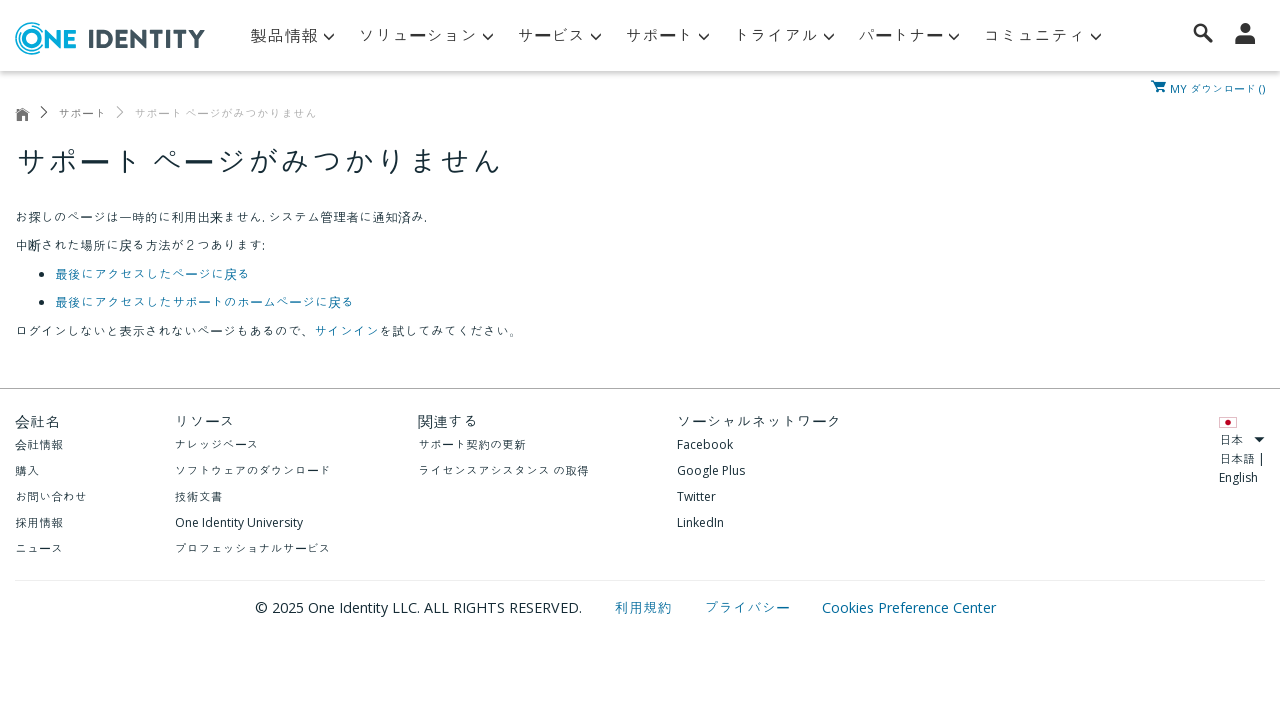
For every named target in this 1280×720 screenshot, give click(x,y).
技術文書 (199, 496)
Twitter (696, 496)
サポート (82, 113)
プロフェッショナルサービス (253, 548)
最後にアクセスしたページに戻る (152, 274)
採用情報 (39, 522)
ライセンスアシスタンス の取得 (503, 470)
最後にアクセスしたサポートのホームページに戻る (204, 302)
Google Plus (711, 470)
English (1238, 477)
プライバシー (748, 607)
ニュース (39, 548)
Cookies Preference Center (909, 607)
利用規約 (645, 607)
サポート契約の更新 (472, 444)
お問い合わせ (51, 496)
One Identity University (239, 522)
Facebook (705, 444)
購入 (27, 470)
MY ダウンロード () (1217, 87)
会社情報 (39, 444)
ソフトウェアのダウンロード (253, 470)
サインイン (346, 331)
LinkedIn (700, 522)
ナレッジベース (217, 444)
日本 (1242, 439)
